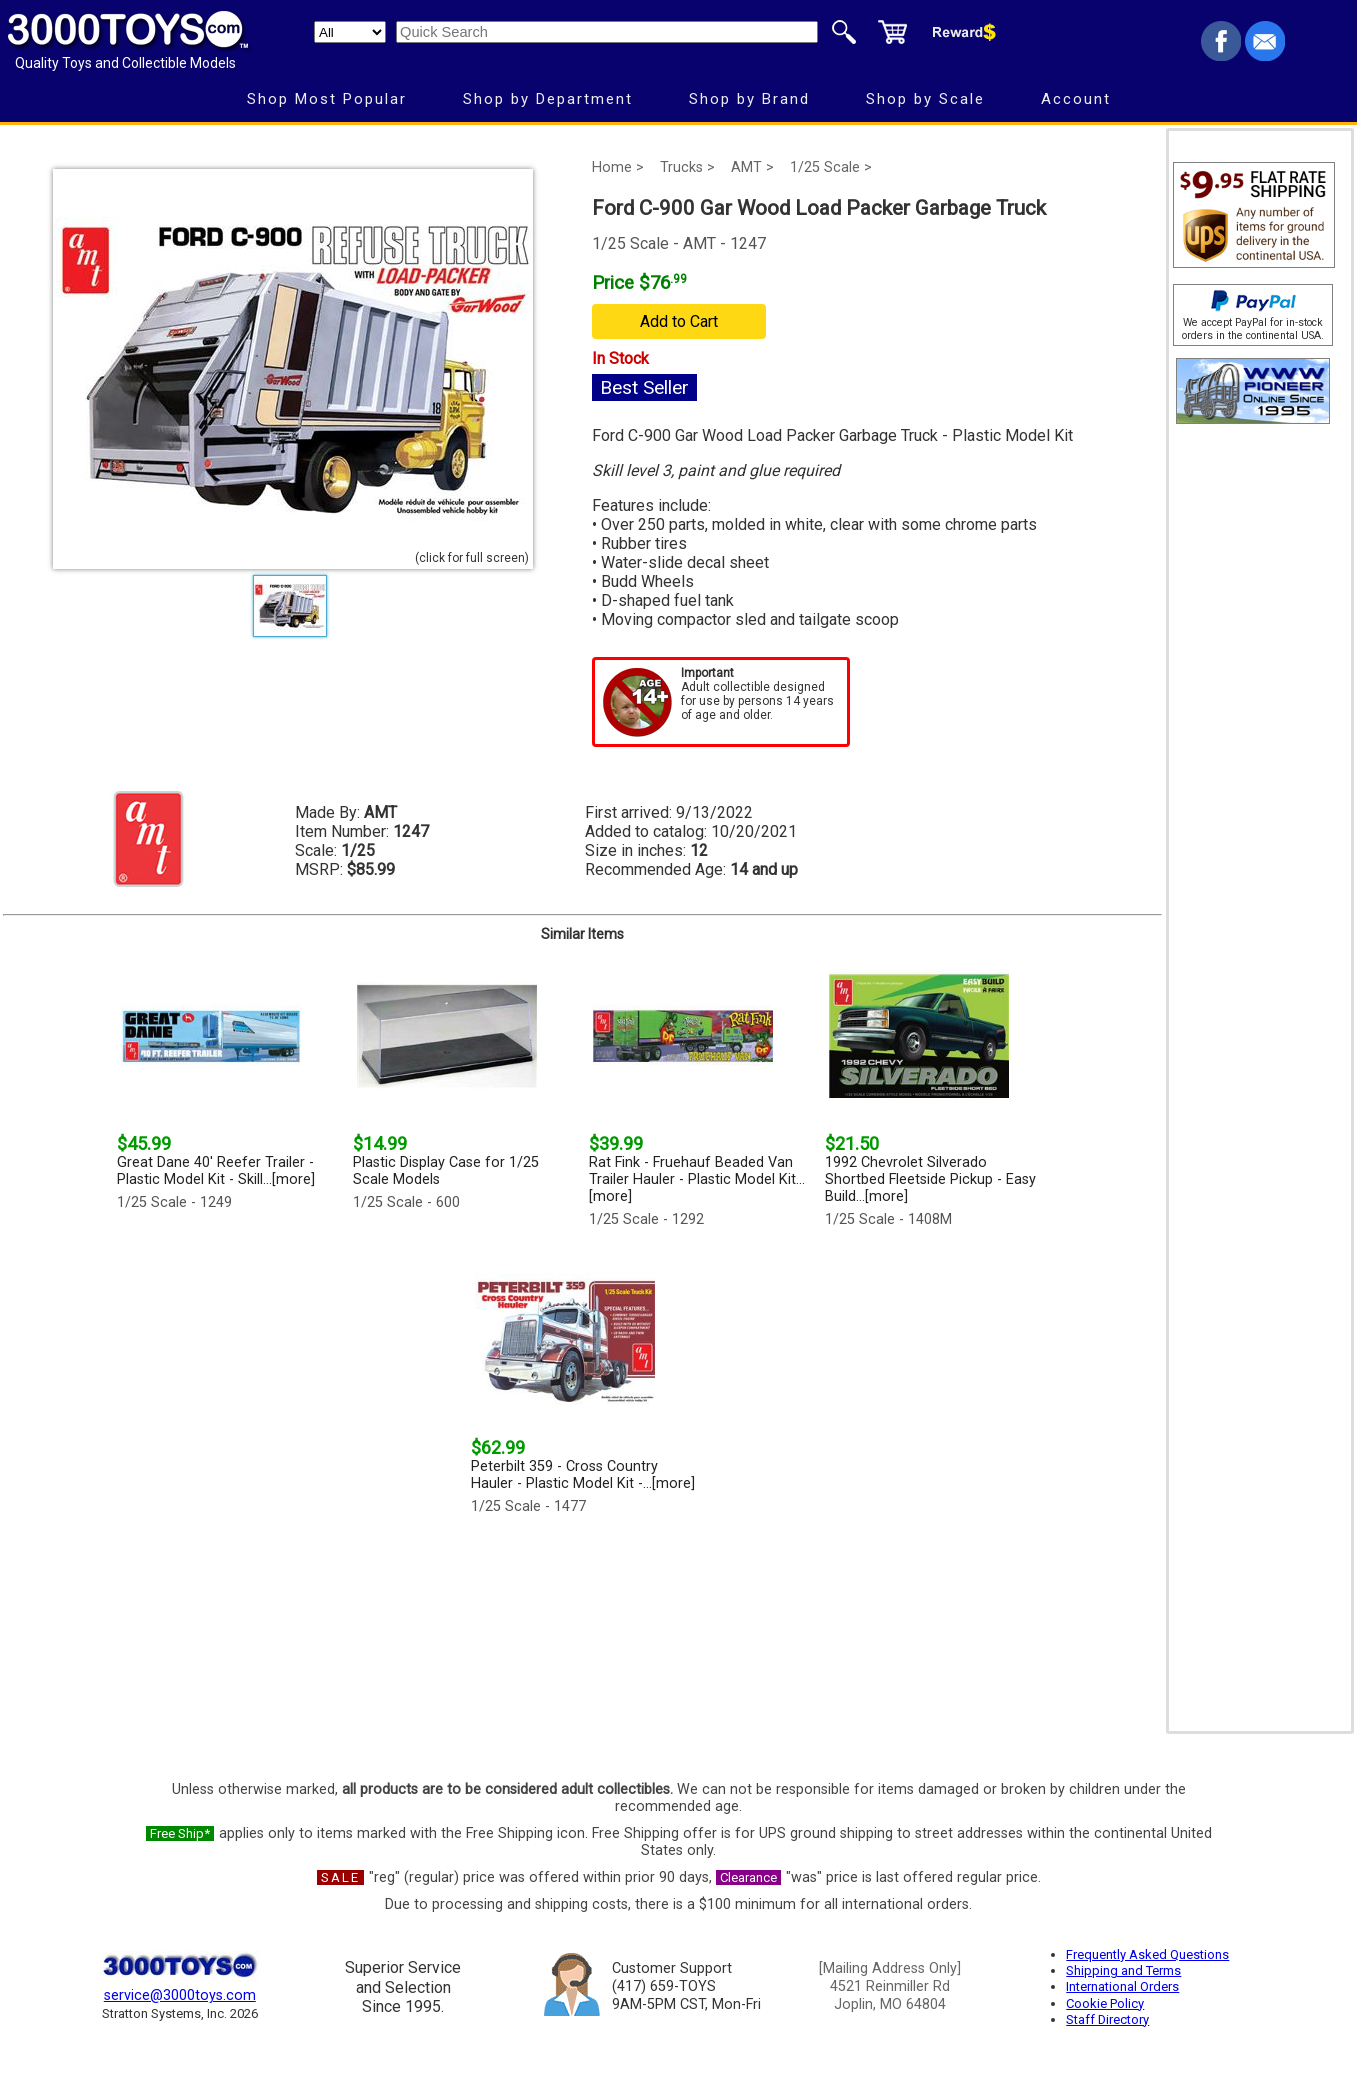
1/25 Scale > (831, 167)
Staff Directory (1107, 2019)
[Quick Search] (607, 32)
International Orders (1122, 1986)
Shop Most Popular (327, 99)
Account (1076, 99)
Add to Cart (679, 321)
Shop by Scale (925, 99)
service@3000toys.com (180, 1995)
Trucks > (687, 167)
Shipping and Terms (1123, 1970)
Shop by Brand (749, 99)
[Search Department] (350, 32)
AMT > (752, 167)
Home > (618, 167)
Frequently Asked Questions (1147, 1954)
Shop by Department (548, 99)
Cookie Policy (1105, 2003)
